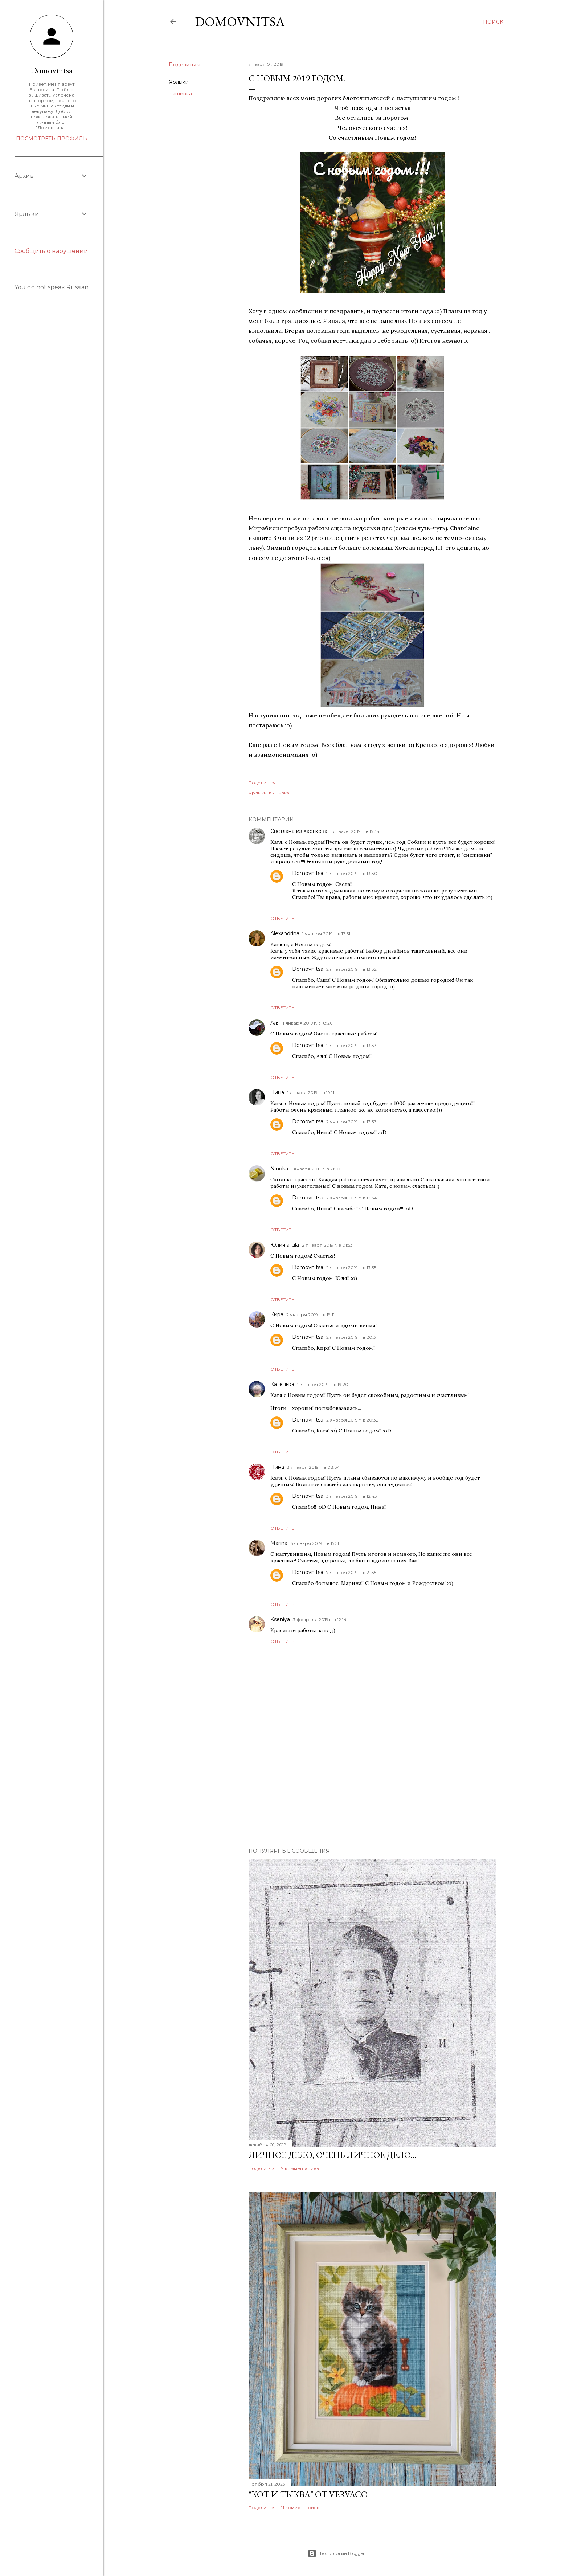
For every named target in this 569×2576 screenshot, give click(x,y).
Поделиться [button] (184, 64)
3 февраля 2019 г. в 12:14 (320, 1619)
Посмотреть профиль (51, 138)
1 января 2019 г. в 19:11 (310, 1092)
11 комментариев (300, 2507)
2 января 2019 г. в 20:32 (352, 1420)
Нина (277, 1092)
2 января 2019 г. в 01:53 (327, 1245)
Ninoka (279, 1168)
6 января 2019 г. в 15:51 (314, 1543)
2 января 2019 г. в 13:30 (351, 873)
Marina (278, 1543)
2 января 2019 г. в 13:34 (351, 1198)
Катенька (282, 1384)
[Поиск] (493, 21)
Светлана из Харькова (298, 831)
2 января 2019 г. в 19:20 (322, 1384)
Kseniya (280, 1619)
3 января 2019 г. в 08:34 (313, 1467)
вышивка (180, 93)
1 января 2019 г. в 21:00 (316, 1169)
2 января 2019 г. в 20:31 (351, 1337)
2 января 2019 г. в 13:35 (351, 1267)
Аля (275, 1022)
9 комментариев (300, 2168)
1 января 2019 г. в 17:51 (326, 933)
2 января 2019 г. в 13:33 (351, 1045)
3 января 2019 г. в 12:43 (351, 1496)
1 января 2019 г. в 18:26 (307, 1023)
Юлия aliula (284, 1245)
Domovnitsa (240, 21)
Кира (276, 1314)
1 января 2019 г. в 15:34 (355, 831)
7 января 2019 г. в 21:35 (351, 1572)
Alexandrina (284, 933)
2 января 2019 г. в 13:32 (351, 969)
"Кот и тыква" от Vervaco (308, 2494)
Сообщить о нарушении (51, 251)
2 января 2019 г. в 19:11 (310, 1314)
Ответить (282, 918)
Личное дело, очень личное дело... (332, 2154)
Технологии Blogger (336, 2553)
